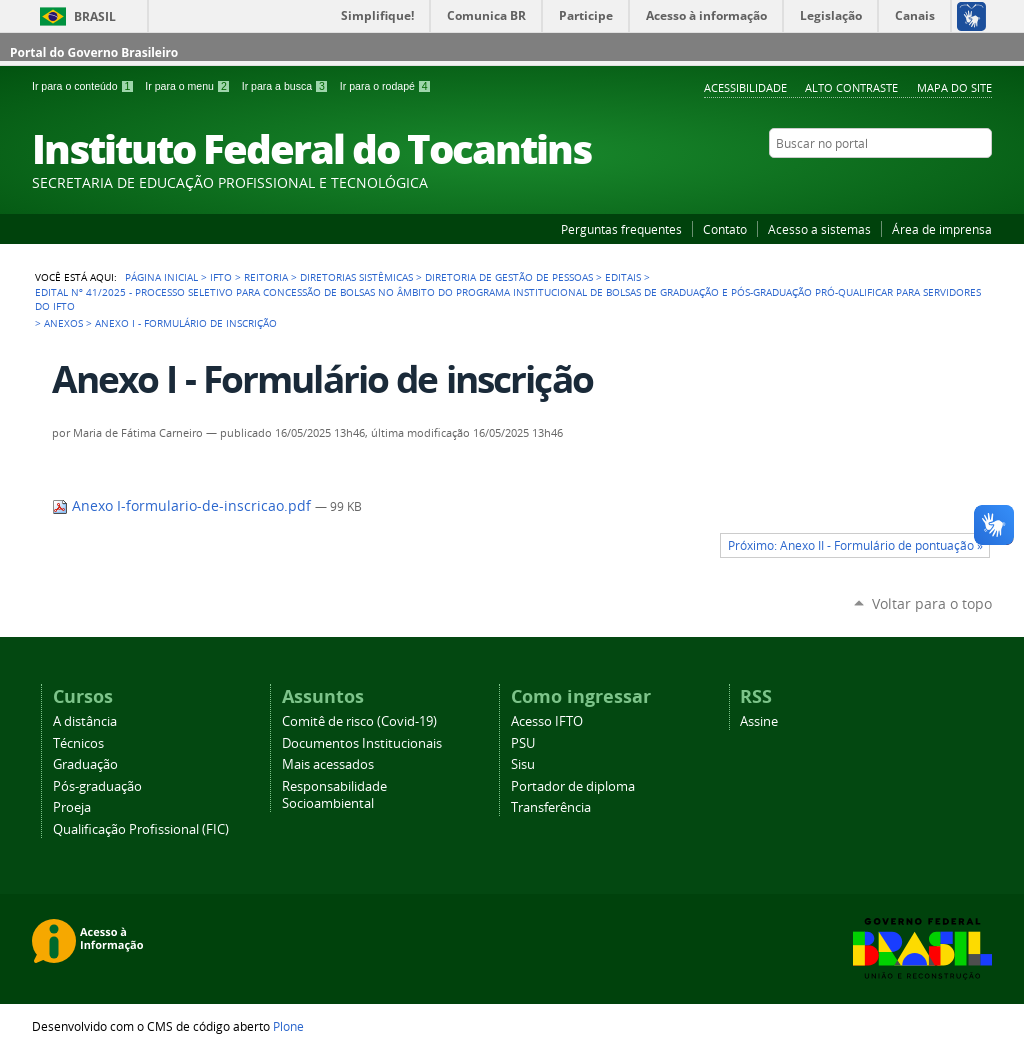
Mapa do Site (954, 87)
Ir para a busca (287, 86)
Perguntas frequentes (621, 229)
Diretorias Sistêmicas (356, 277)
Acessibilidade (745, 87)
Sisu (523, 764)
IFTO (221, 277)
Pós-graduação (97, 786)
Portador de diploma (573, 786)
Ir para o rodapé (386, 86)
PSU (523, 743)
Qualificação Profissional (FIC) (141, 829)
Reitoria (266, 277)
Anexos (63, 323)
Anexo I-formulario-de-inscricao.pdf (183, 506)
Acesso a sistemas (819, 229)
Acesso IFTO (547, 721)
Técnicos (78, 743)
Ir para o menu (189, 86)
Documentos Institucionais (362, 743)
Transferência (551, 807)
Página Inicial (161, 277)
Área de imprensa (942, 229)
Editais (623, 277)
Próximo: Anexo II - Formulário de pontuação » (855, 545)
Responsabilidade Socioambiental (334, 795)
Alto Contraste (851, 87)
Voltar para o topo (932, 603)
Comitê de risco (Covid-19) (359, 721)
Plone (288, 1026)
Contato (725, 229)
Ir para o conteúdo (84, 86)
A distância (85, 721)
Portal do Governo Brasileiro (94, 52)
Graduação (85, 764)
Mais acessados (328, 764)
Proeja (72, 807)
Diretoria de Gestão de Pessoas (509, 277)
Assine (759, 721)
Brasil (95, 16)
